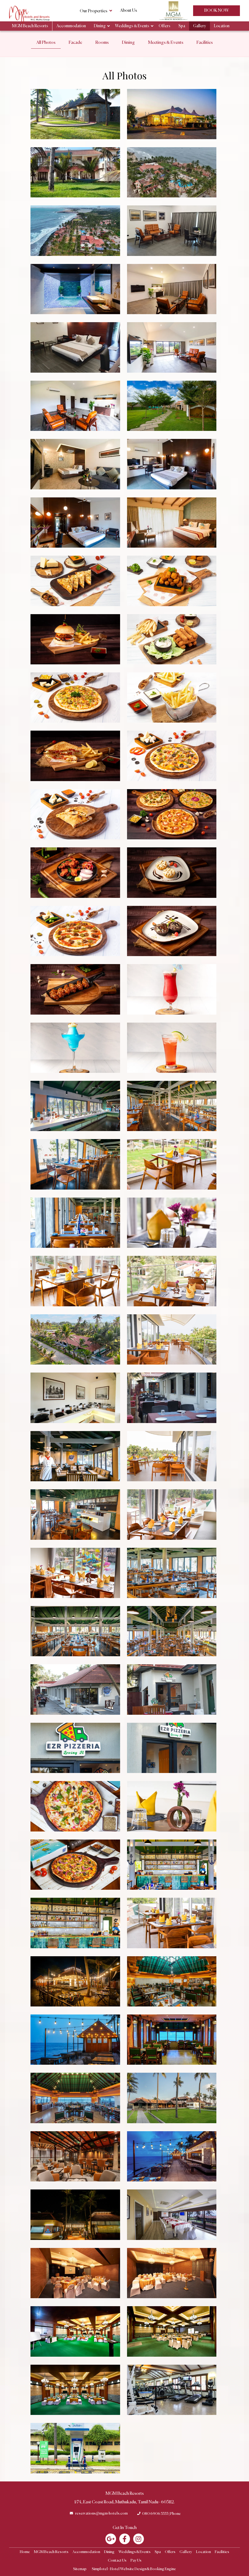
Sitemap (79, 2569)
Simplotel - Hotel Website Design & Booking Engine (134, 2569)
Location (221, 26)
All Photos (45, 43)
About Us (128, 11)
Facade (75, 43)
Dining (100, 26)
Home (25, 2552)
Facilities (205, 43)
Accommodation (71, 26)
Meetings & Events (165, 43)
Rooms (102, 43)
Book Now (216, 11)
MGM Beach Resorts (30, 26)
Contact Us (117, 2560)
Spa (181, 26)
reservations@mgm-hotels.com (101, 2513)
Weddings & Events (132, 26)
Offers (164, 26)
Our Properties (96, 10)
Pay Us (136, 2560)
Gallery (199, 26)
